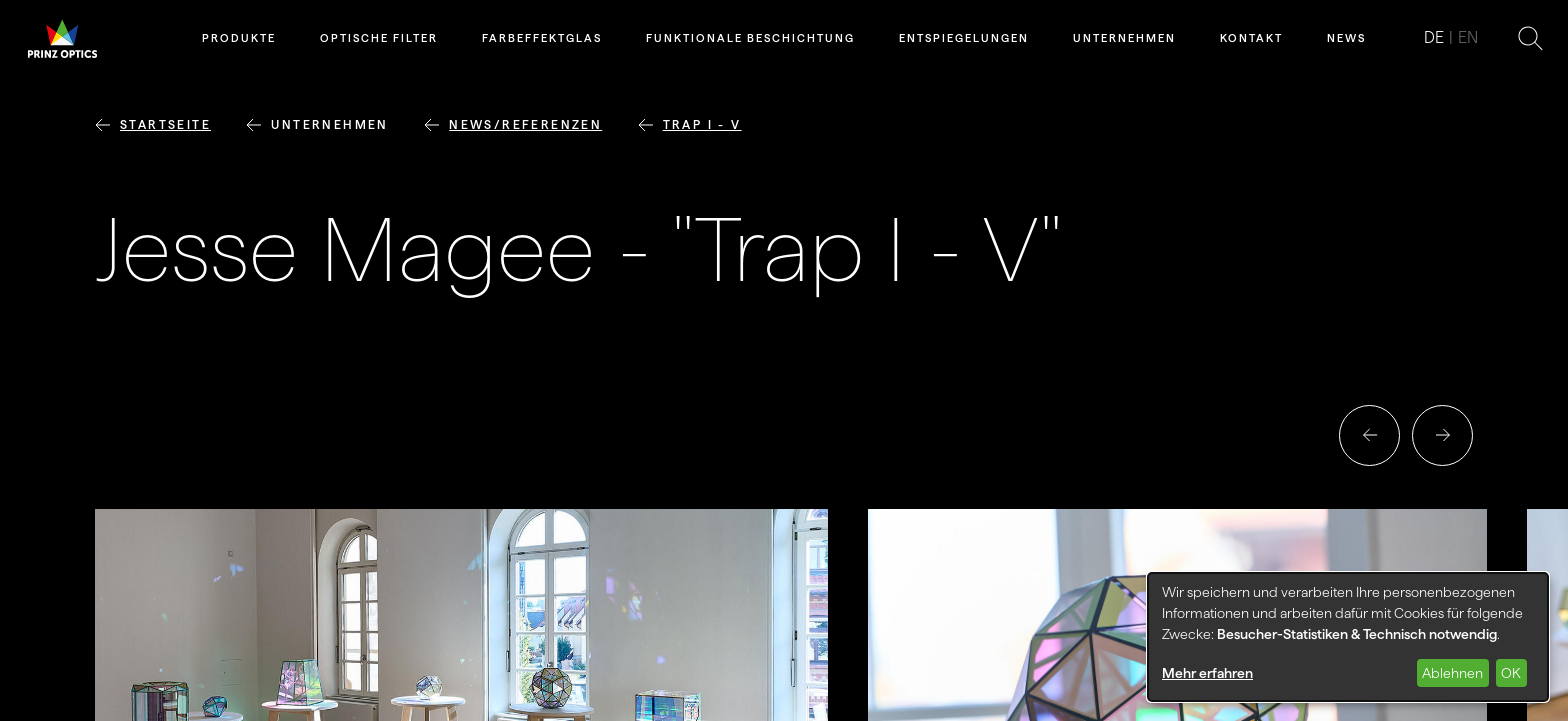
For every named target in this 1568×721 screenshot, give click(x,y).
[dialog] (1348, 637)
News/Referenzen (525, 124)
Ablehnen (1452, 673)
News (1346, 38)
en (1468, 37)
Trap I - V (702, 124)
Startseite (165, 124)
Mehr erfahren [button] (1207, 673)
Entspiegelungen (964, 38)
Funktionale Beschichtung (750, 38)
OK (1511, 673)
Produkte (239, 38)
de (1434, 37)
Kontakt (1251, 38)
